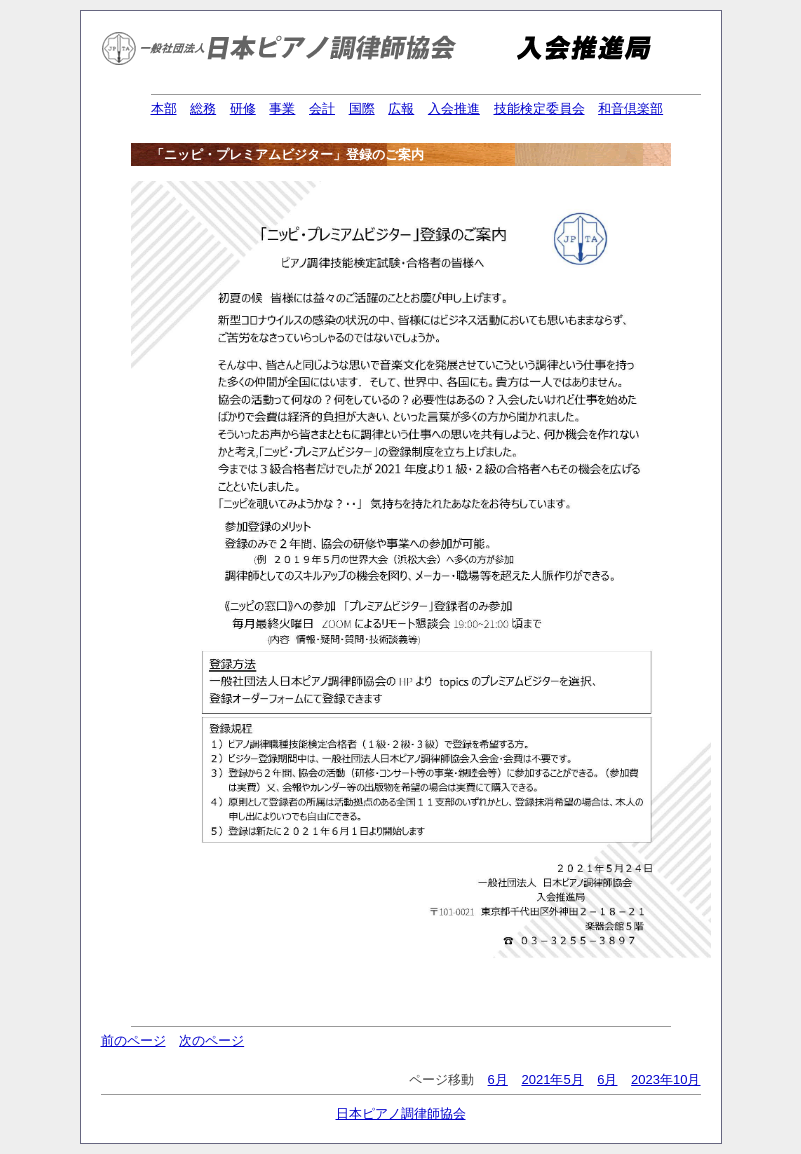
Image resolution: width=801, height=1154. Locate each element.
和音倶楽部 (630, 108)
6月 (498, 1079)
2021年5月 (552, 1079)
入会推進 (454, 108)
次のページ (211, 1040)
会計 (322, 108)
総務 (203, 108)
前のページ (133, 1040)
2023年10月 (665, 1079)
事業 (282, 108)
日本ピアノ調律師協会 (401, 1113)
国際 (362, 108)
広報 (401, 108)
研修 (243, 108)
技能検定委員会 (539, 108)
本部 (164, 108)
